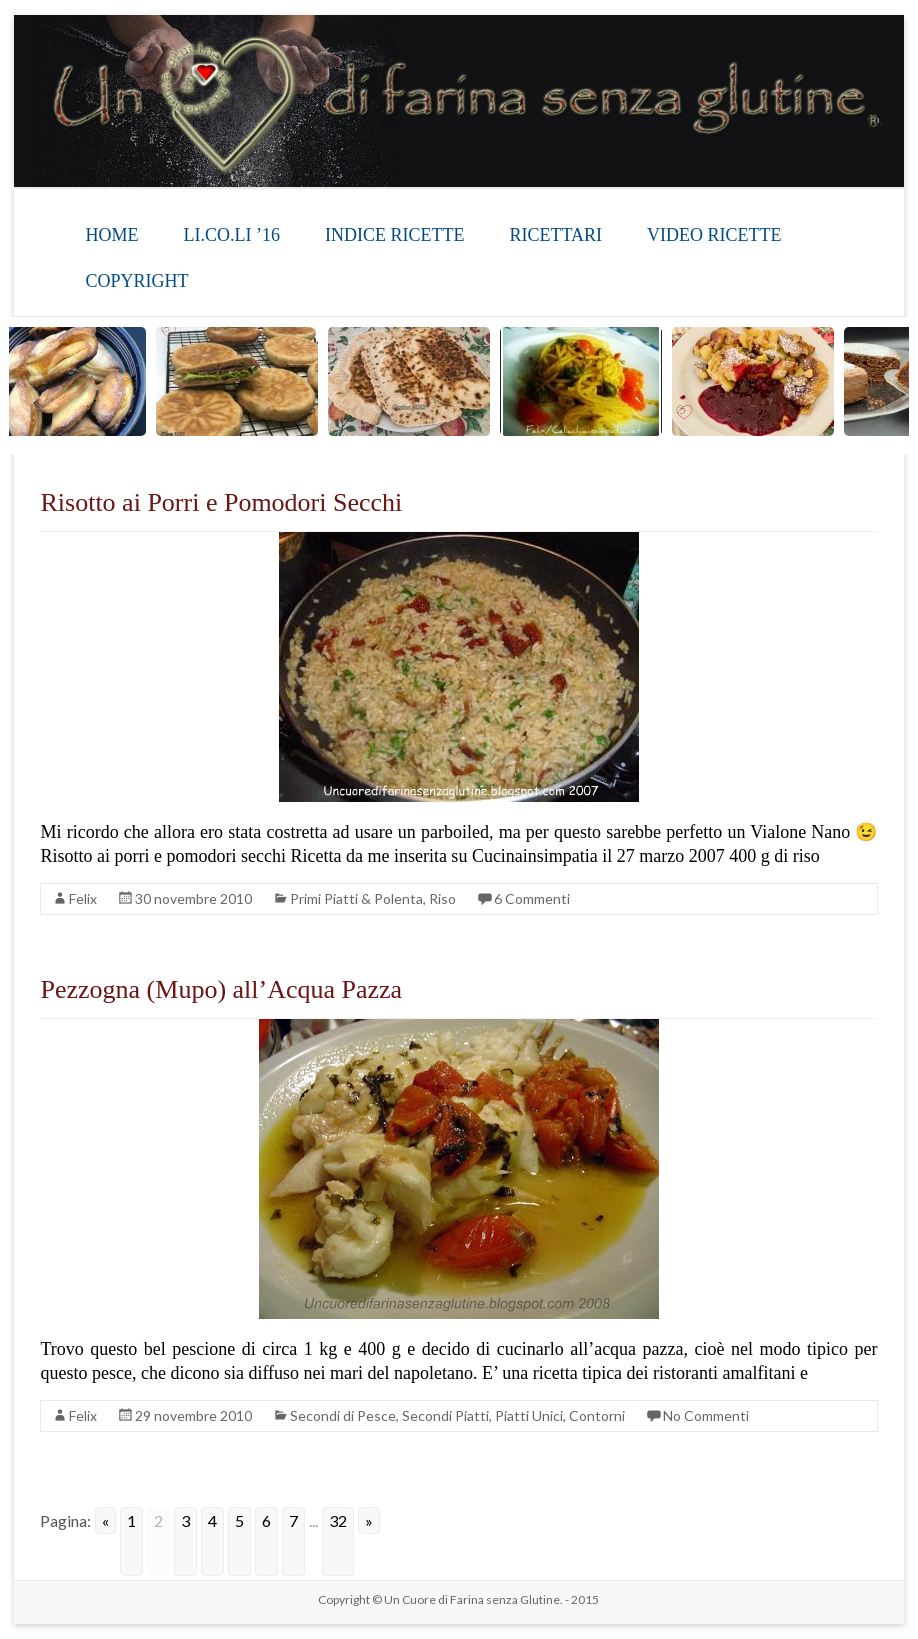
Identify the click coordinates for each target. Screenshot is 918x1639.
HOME (111, 235)
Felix (83, 898)
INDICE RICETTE (394, 235)
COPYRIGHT (136, 281)
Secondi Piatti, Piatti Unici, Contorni (513, 1415)
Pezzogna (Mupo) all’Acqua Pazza (221, 989)
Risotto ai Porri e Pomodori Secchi (221, 502)
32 (338, 1520)
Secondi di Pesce (343, 1415)
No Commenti (706, 1415)
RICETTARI (555, 235)
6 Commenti (532, 898)
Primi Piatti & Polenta (356, 898)
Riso (442, 898)
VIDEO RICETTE (714, 235)
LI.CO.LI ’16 (231, 235)
